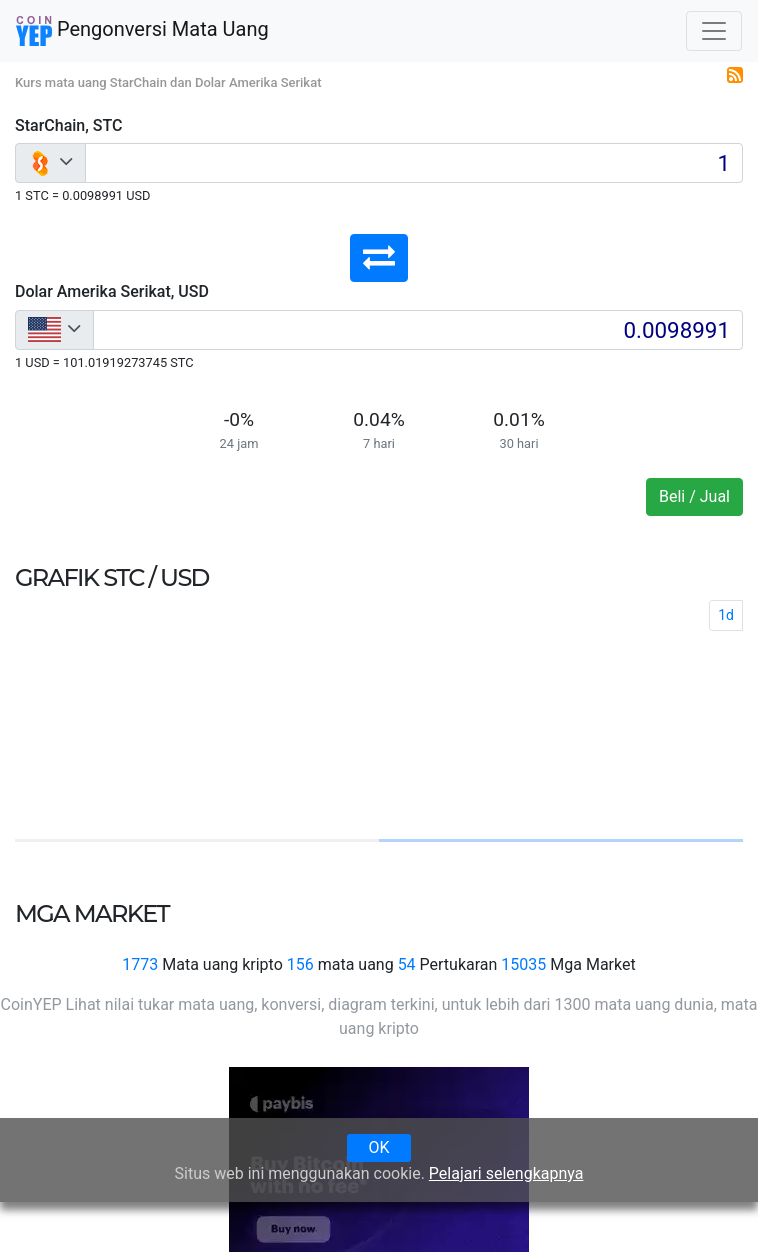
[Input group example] (414, 163)
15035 (523, 964)
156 (300, 964)
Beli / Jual (694, 496)
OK (378, 1147)
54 (407, 964)
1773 (140, 964)
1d (726, 615)
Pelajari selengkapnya (506, 1173)
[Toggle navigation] (714, 31)
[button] (379, 258)
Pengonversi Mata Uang (142, 31)
